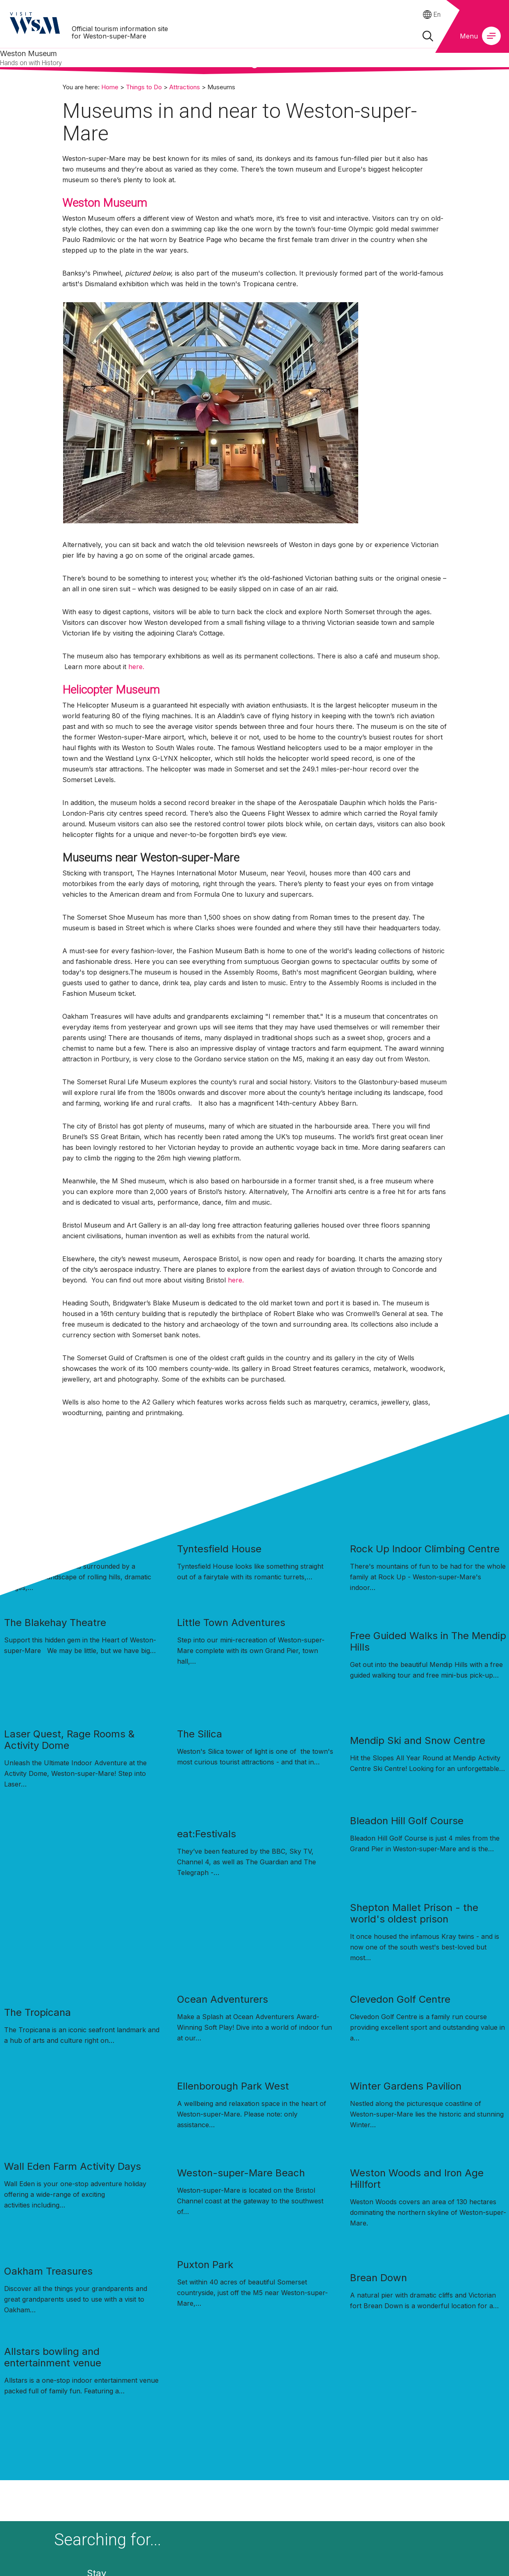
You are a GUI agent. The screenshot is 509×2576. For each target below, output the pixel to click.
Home (109, 87)
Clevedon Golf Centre (400, 1999)
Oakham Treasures (48, 2271)
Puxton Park (205, 2265)
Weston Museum (104, 203)
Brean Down (378, 2278)
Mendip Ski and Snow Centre (417, 1740)
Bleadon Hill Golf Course (407, 1821)
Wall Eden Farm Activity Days (72, 2166)
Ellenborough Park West (233, 2086)
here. (136, 667)
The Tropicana (37, 2012)
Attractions (184, 87)
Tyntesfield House (219, 1549)
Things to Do (144, 87)
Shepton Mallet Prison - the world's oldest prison (414, 1913)
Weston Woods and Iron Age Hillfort (417, 2178)
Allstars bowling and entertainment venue (52, 2357)
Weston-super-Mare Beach (241, 2173)
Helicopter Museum (111, 690)
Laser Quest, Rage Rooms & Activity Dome (69, 1739)
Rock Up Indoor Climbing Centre (425, 1549)
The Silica (199, 1734)
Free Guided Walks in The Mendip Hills (428, 1641)
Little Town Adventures (231, 1622)
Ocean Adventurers (222, 1999)
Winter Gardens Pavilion (405, 2086)
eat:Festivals (206, 1834)
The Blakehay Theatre (55, 1622)
